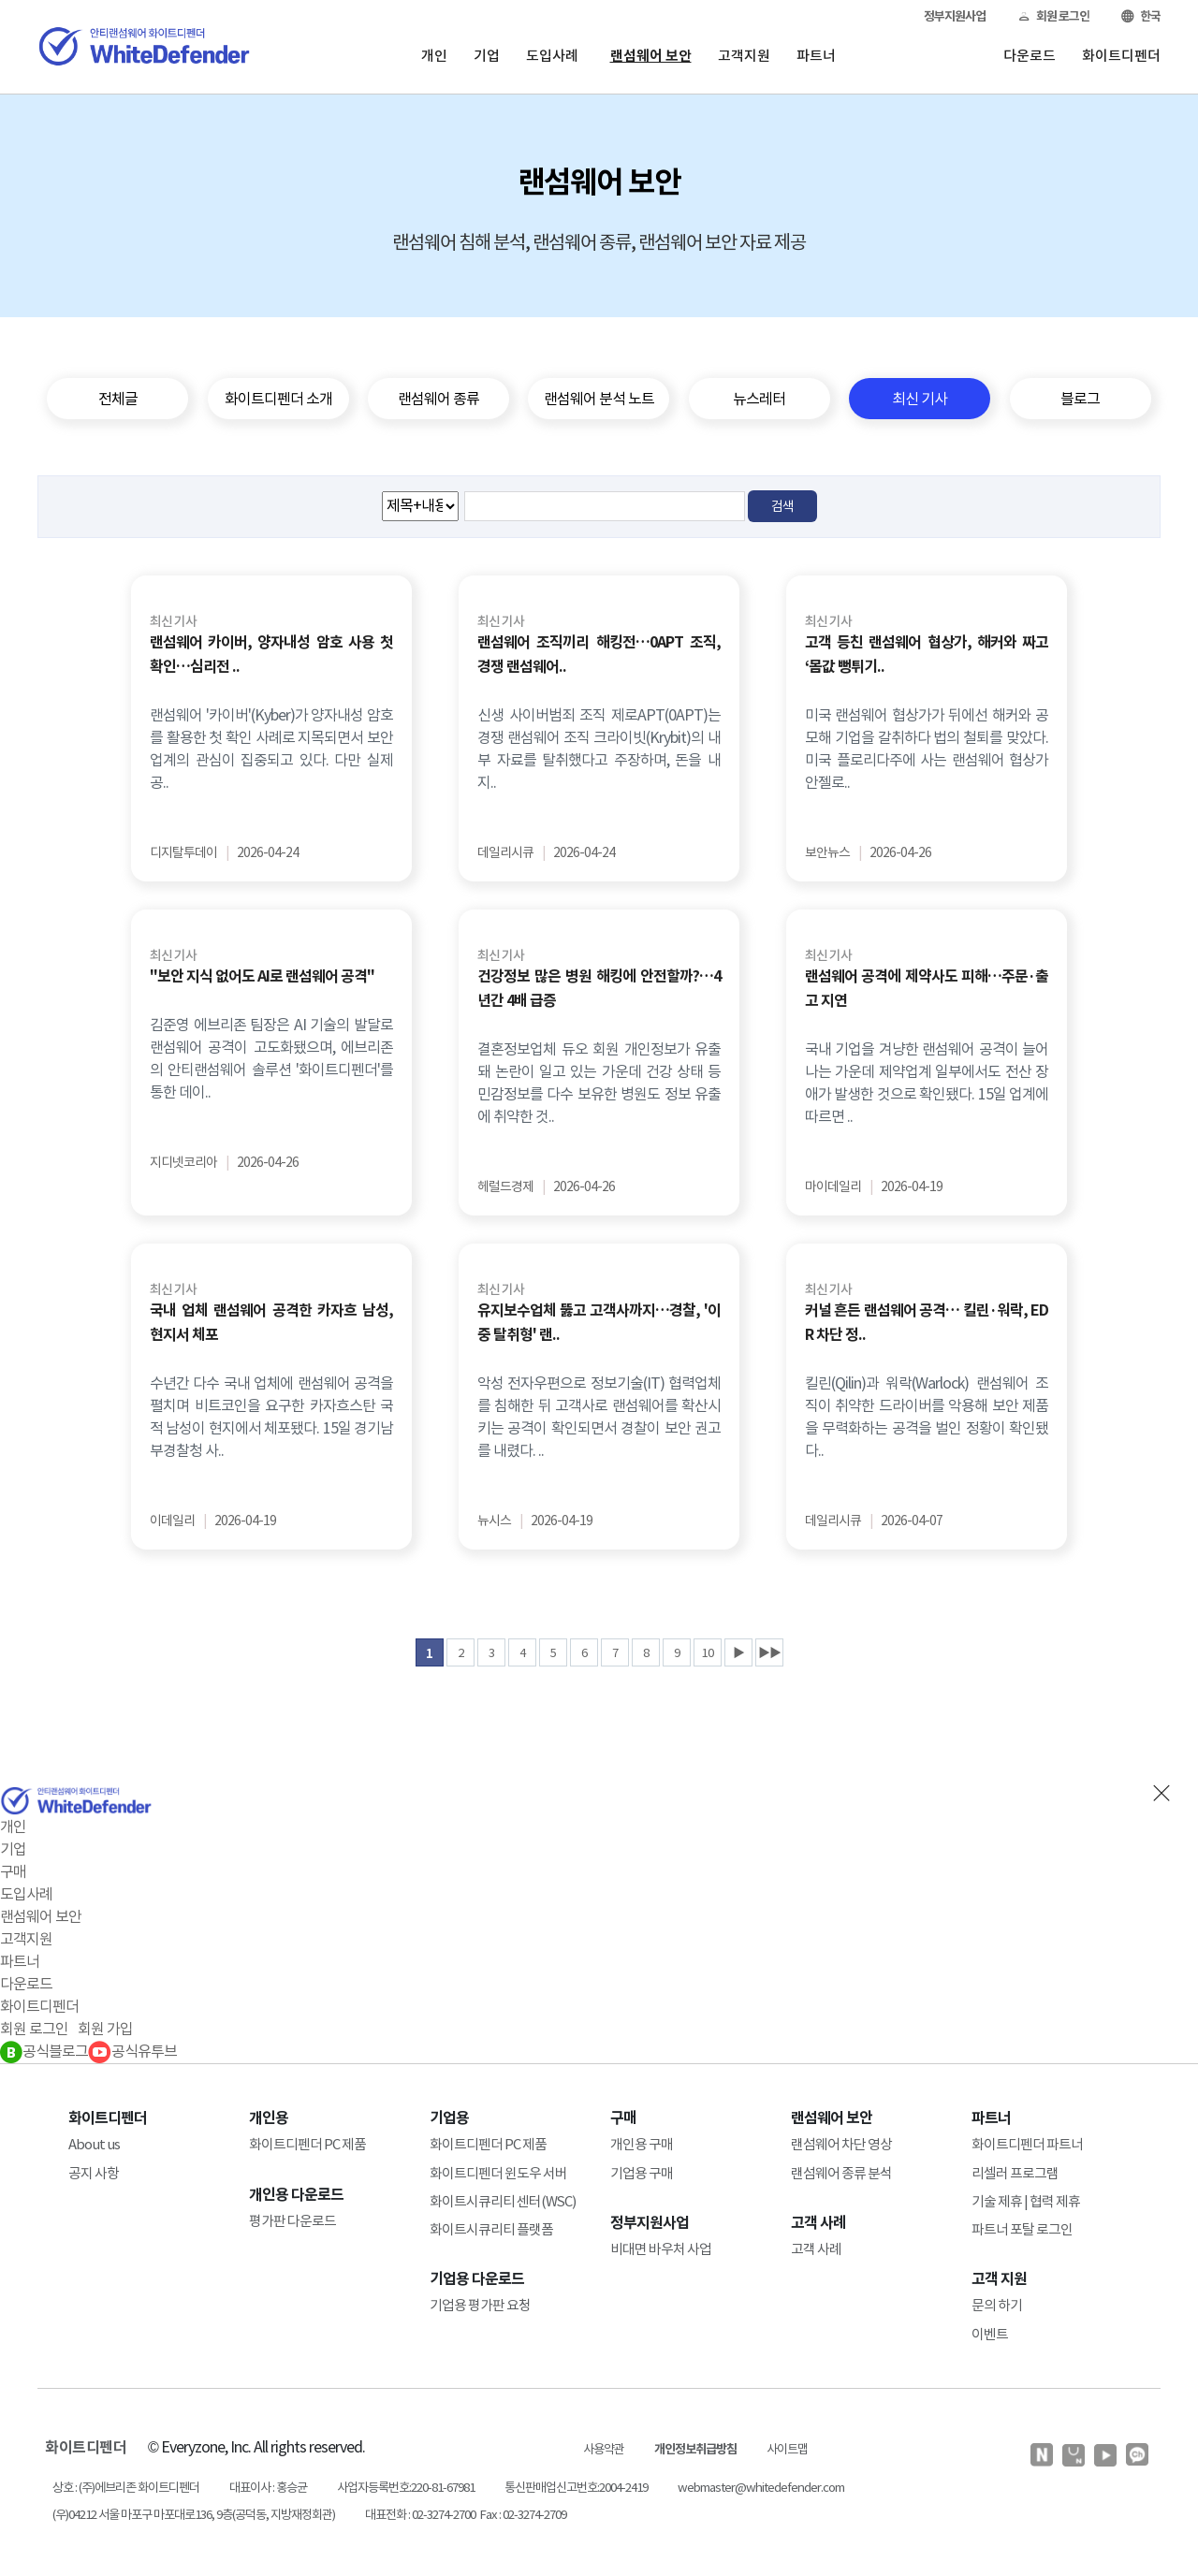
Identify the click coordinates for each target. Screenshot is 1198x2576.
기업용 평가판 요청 (480, 2305)
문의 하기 (997, 2305)
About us (94, 2144)
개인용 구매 (641, 2144)
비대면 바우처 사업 (660, 2249)
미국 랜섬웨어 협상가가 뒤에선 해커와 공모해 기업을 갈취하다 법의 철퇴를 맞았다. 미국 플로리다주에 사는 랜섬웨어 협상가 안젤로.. (926, 749)
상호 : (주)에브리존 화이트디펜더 (125, 2488)
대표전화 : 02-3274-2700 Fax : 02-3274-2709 (465, 2515)
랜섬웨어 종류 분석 (841, 2173)
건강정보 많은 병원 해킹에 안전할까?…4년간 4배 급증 (599, 989)
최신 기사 (173, 621)
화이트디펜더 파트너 (1027, 2144)
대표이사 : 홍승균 (268, 2488)
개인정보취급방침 (695, 2449)
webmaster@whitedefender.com (761, 2488)
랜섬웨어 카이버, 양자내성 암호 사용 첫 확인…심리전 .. (271, 655)
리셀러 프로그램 (1015, 2173)
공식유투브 (132, 2051)
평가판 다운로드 (292, 2221)
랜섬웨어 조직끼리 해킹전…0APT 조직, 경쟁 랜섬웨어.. (599, 655)
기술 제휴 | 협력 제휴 (1026, 2201)
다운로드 (1029, 56)
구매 (13, 1871)
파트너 (816, 56)
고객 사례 (816, 2249)
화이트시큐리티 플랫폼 (491, 2229)
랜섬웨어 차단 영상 (841, 2144)
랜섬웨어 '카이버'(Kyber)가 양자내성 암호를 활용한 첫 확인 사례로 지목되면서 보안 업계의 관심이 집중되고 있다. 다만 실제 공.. (271, 749)
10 (707, 1653)
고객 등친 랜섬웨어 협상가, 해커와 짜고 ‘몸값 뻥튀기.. (926, 655)
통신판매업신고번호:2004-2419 (576, 2488)
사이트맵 (787, 2449)
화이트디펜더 (1121, 56)
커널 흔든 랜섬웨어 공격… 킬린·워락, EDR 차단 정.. (926, 1323)
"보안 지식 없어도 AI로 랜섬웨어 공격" (262, 976)
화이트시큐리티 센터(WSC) (503, 2201)
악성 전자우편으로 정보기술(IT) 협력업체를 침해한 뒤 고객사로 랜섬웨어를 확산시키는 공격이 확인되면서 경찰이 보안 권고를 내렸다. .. (599, 1417)
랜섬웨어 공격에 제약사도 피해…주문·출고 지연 (926, 989)
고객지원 (744, 56)
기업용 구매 (641, 2173)
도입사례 (552, 56)
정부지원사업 (955, 16)
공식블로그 (44, 2051)
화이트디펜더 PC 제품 (307, 2144)
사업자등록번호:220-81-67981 (406, 2488)
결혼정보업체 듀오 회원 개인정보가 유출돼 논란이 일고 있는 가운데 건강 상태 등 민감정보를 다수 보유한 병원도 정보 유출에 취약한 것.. (599, 1083)
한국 (1141, 16)
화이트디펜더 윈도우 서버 (498, 2173)
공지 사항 (93, 2173)
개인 (434, 56)
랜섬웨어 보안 (651, 56)
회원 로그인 (1053, 16)
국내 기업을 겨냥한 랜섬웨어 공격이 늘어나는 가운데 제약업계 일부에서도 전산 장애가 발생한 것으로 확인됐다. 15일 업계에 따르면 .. (926, 1083)
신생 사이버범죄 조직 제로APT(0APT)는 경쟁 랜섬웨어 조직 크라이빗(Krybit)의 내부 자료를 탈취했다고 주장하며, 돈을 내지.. (599, 749)
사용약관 (603, 2449)
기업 (487, 56)
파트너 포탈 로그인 (1022, 2229)
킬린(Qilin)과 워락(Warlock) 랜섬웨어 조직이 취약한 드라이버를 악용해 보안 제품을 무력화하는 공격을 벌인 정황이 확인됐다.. (926, 1417)
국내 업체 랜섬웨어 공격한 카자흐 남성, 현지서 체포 (271, 1323)
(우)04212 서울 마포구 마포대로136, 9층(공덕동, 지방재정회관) (193, 2515)
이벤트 (990, 2334)
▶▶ (769, 1653)
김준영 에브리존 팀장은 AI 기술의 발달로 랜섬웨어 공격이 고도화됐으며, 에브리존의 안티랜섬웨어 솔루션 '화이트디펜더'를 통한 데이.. (271, 1058)
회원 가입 (105, 2028)
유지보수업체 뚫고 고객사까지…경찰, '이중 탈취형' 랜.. (599, 1323)
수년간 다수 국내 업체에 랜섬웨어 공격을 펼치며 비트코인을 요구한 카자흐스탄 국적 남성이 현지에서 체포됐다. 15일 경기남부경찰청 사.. (271, 1417)
